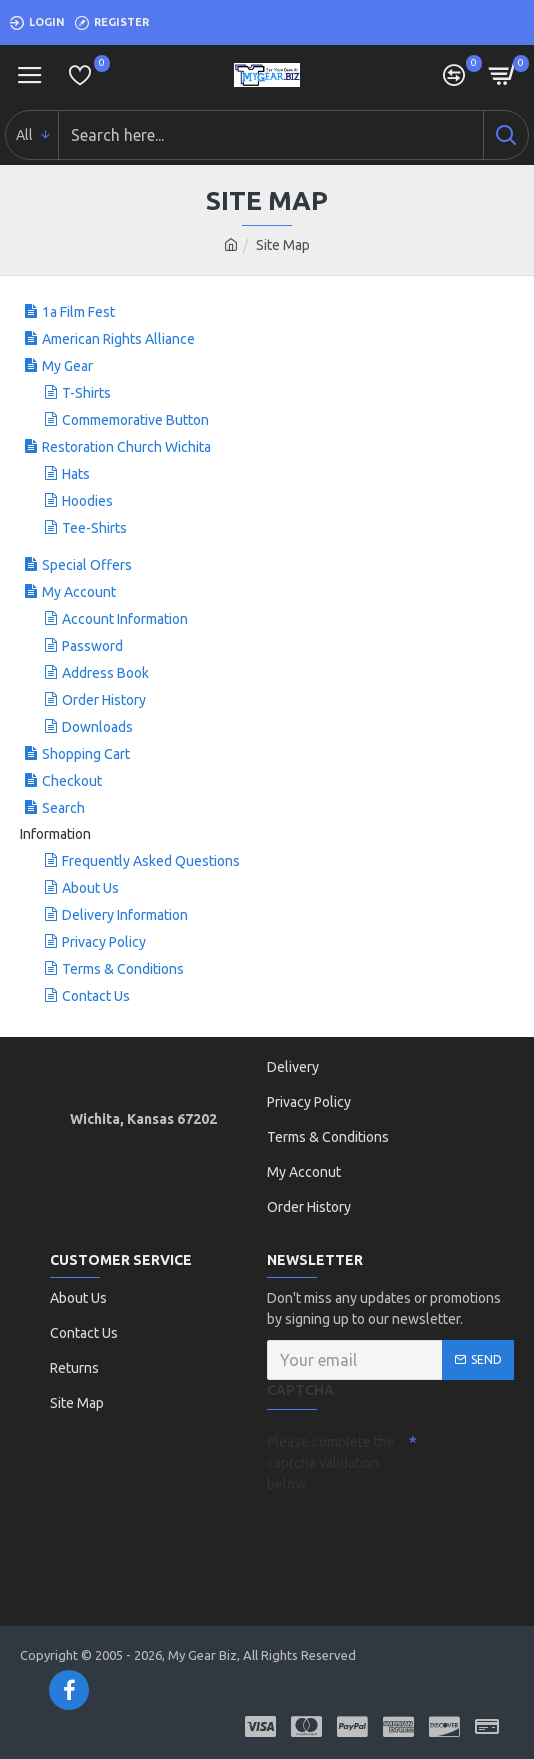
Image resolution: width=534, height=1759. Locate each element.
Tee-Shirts (94, 528)
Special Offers (87, 565)
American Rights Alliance (118, 339)
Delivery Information (125, 915)
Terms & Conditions (123, 969)
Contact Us (96, 996)
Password (92, 646)
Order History (104, 700)
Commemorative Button (135, 420)
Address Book (105, 673)
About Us (90, 888)
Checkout (72, 781)
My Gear (67, 366)
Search (63, 808)
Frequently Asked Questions (151, 861)
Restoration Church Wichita (126, 447)
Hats (76, 474)
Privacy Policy (104, 942)
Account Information (125, 619)
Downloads (97, 727)
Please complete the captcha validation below (331, 1463)
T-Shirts (86, 393)
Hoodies (87, 501)
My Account (79, 592)
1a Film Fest (78, 312)
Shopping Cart (86, 754)
